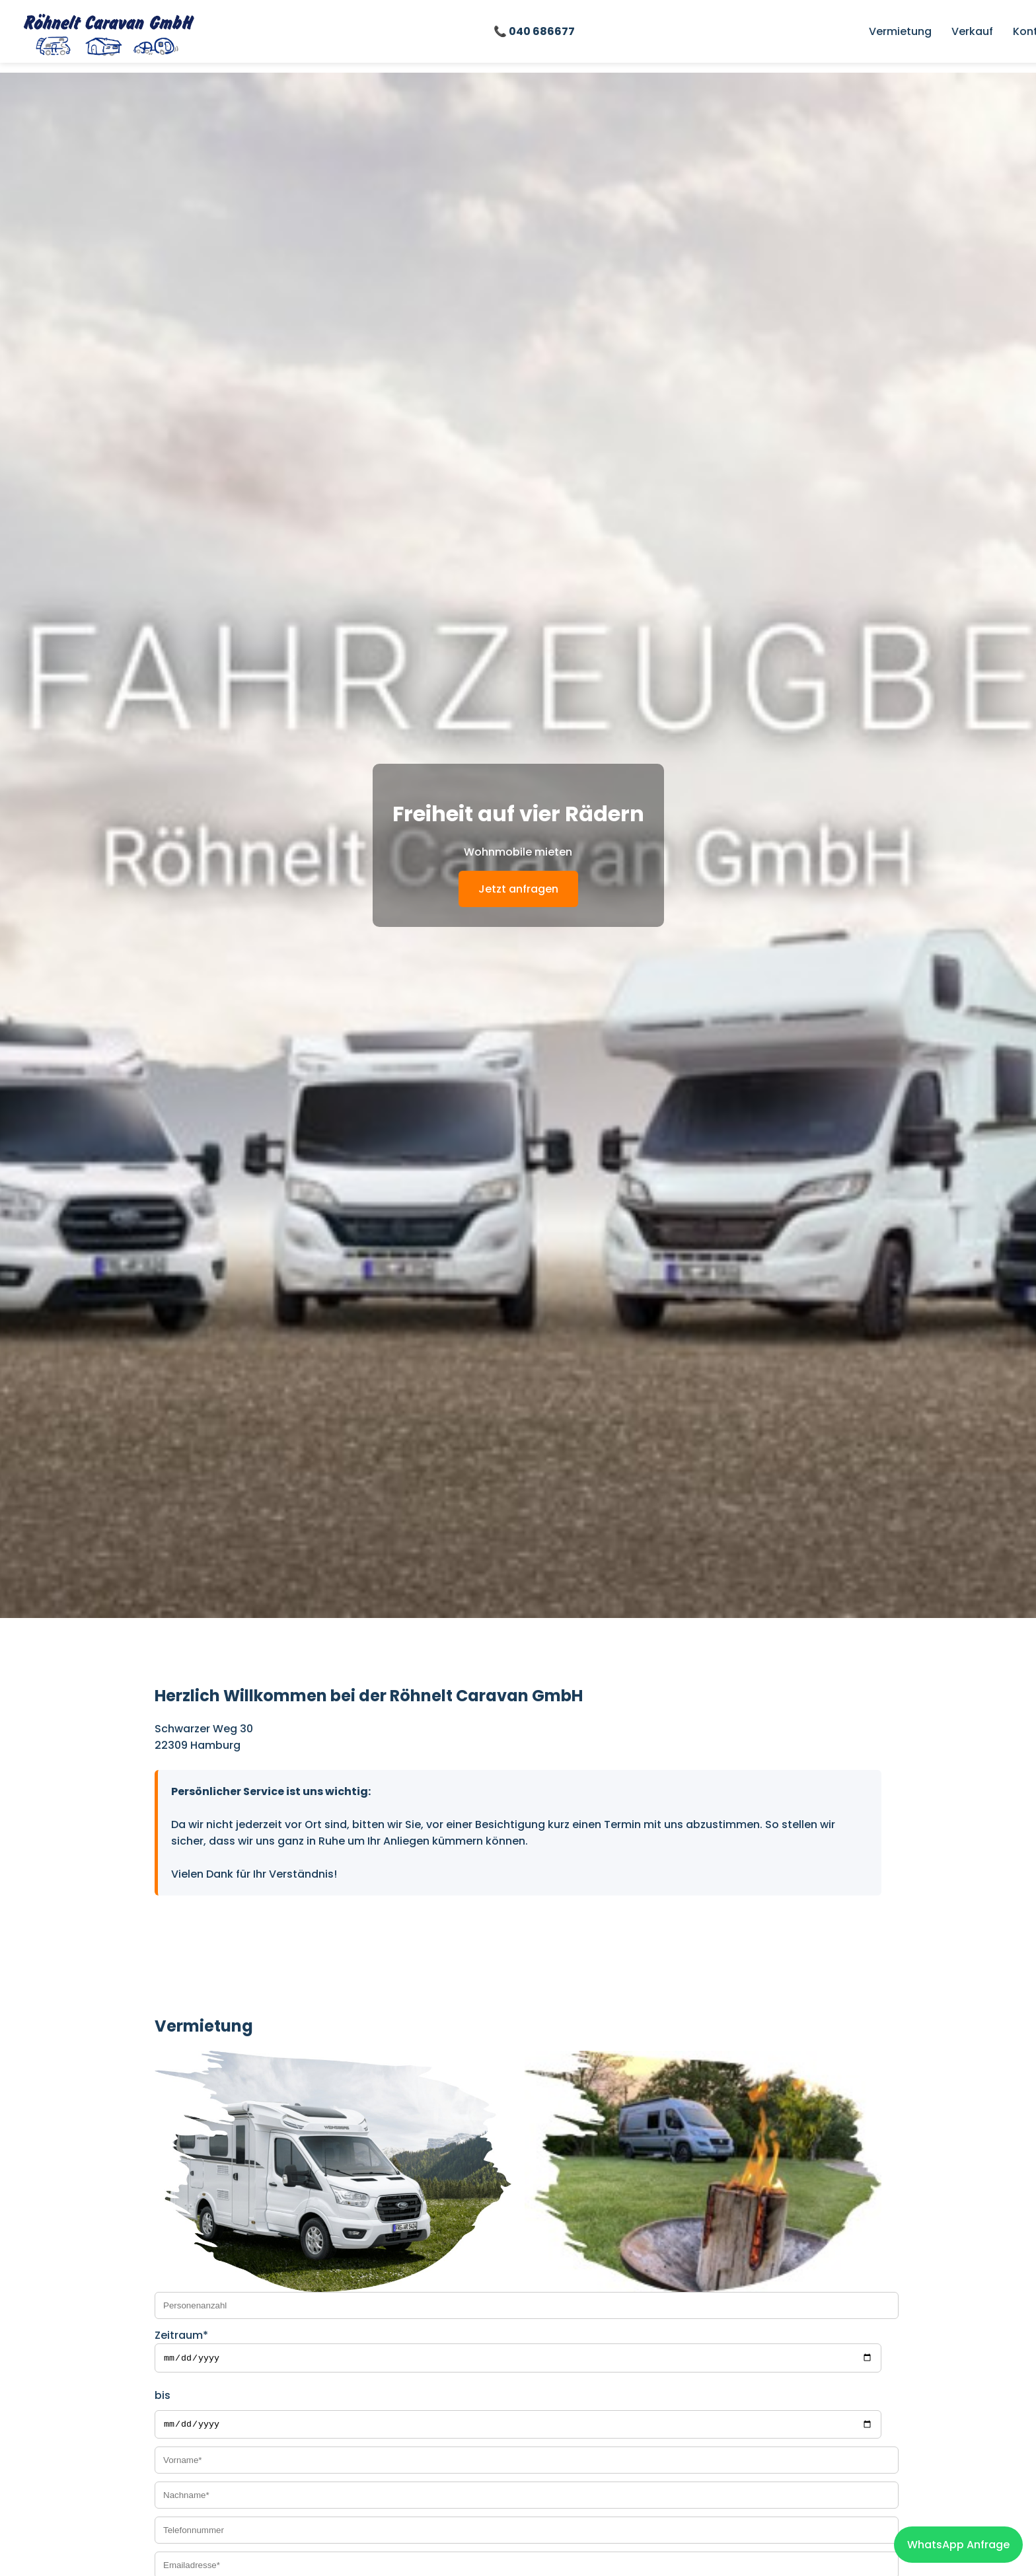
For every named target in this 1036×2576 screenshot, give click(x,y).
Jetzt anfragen (518, 889)
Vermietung (900, 31)
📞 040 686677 (534, 31)
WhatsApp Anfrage (958, 2544)
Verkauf (972, 31)
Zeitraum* (181, 2335)
